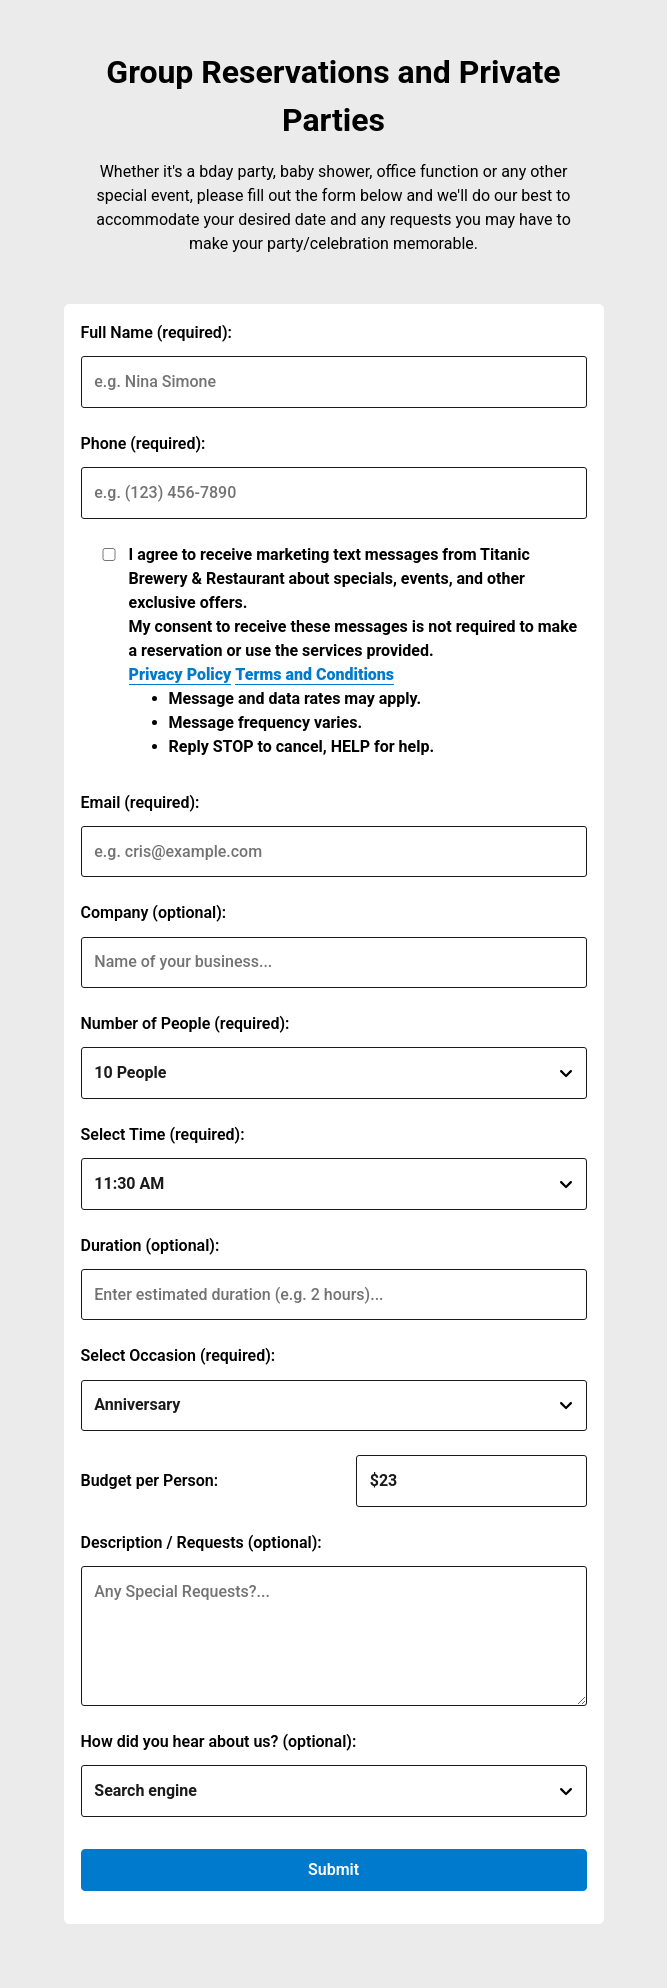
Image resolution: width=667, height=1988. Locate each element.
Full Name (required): (156, 332)
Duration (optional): (150, 1245)
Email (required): (140, 802)
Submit (333, 1869)
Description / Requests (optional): (201, 1542)
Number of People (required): (185, 1023)
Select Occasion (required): (178, 1355)
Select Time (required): (163, 1134)
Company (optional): (154, 912)
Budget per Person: (150, 1480)
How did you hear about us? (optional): (219, 1741)
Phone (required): (143, 443)
